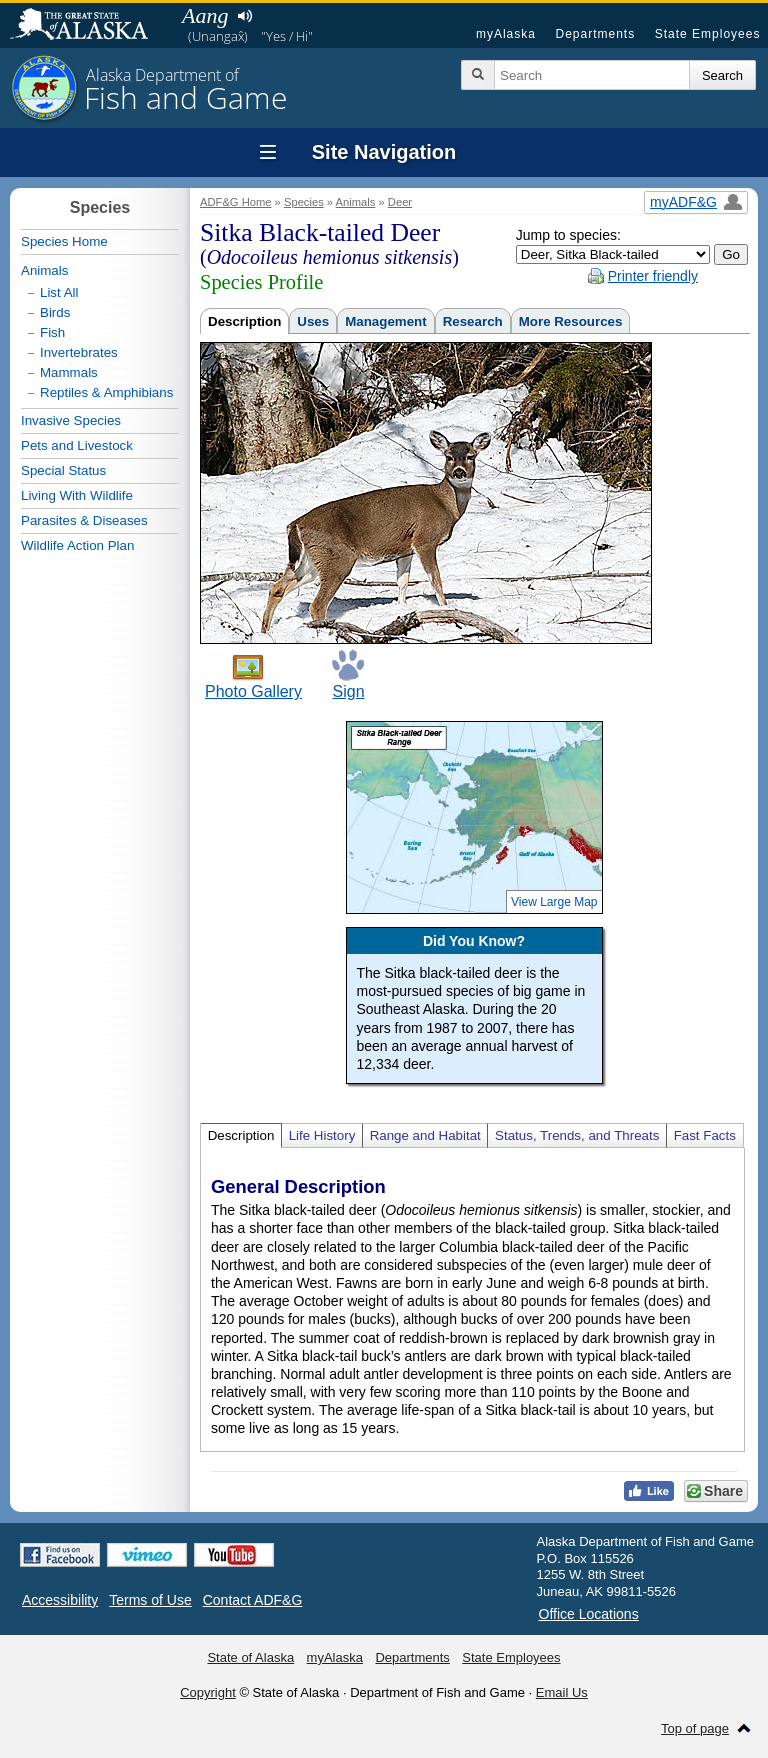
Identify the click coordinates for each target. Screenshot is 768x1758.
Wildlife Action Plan (77, 545)
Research (473, 321)
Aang (205, 15)
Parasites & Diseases (84, 520)
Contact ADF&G (253, 1600)
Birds (55, 312)
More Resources (571, 321)
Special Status (63, 470)
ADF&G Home (236, 202)
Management (385, 321)
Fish (52, 332)
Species (304, 202)
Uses (313, 321)
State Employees (708, 34)
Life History (322, 1135)
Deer (400, 202)
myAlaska (506, 34)
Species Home (64, 241)
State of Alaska (89, 26)
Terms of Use (150, 1600)
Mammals (69, 372)
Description (244, 321)
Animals (356, 202)
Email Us (562, 1692)
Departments (595, 34)
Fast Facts (705, 1135)
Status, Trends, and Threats (577, 1135)
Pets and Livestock (77, 445)
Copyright (208, 1692)
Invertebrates (79, 352)
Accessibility (60, 1600)
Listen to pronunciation (244, 16)
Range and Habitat (425, 1135)
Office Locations (589, 1614)
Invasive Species (71, 420)
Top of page (695, 1728)
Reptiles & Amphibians (106, 392)
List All (59, 292)
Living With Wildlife (77, 495)
